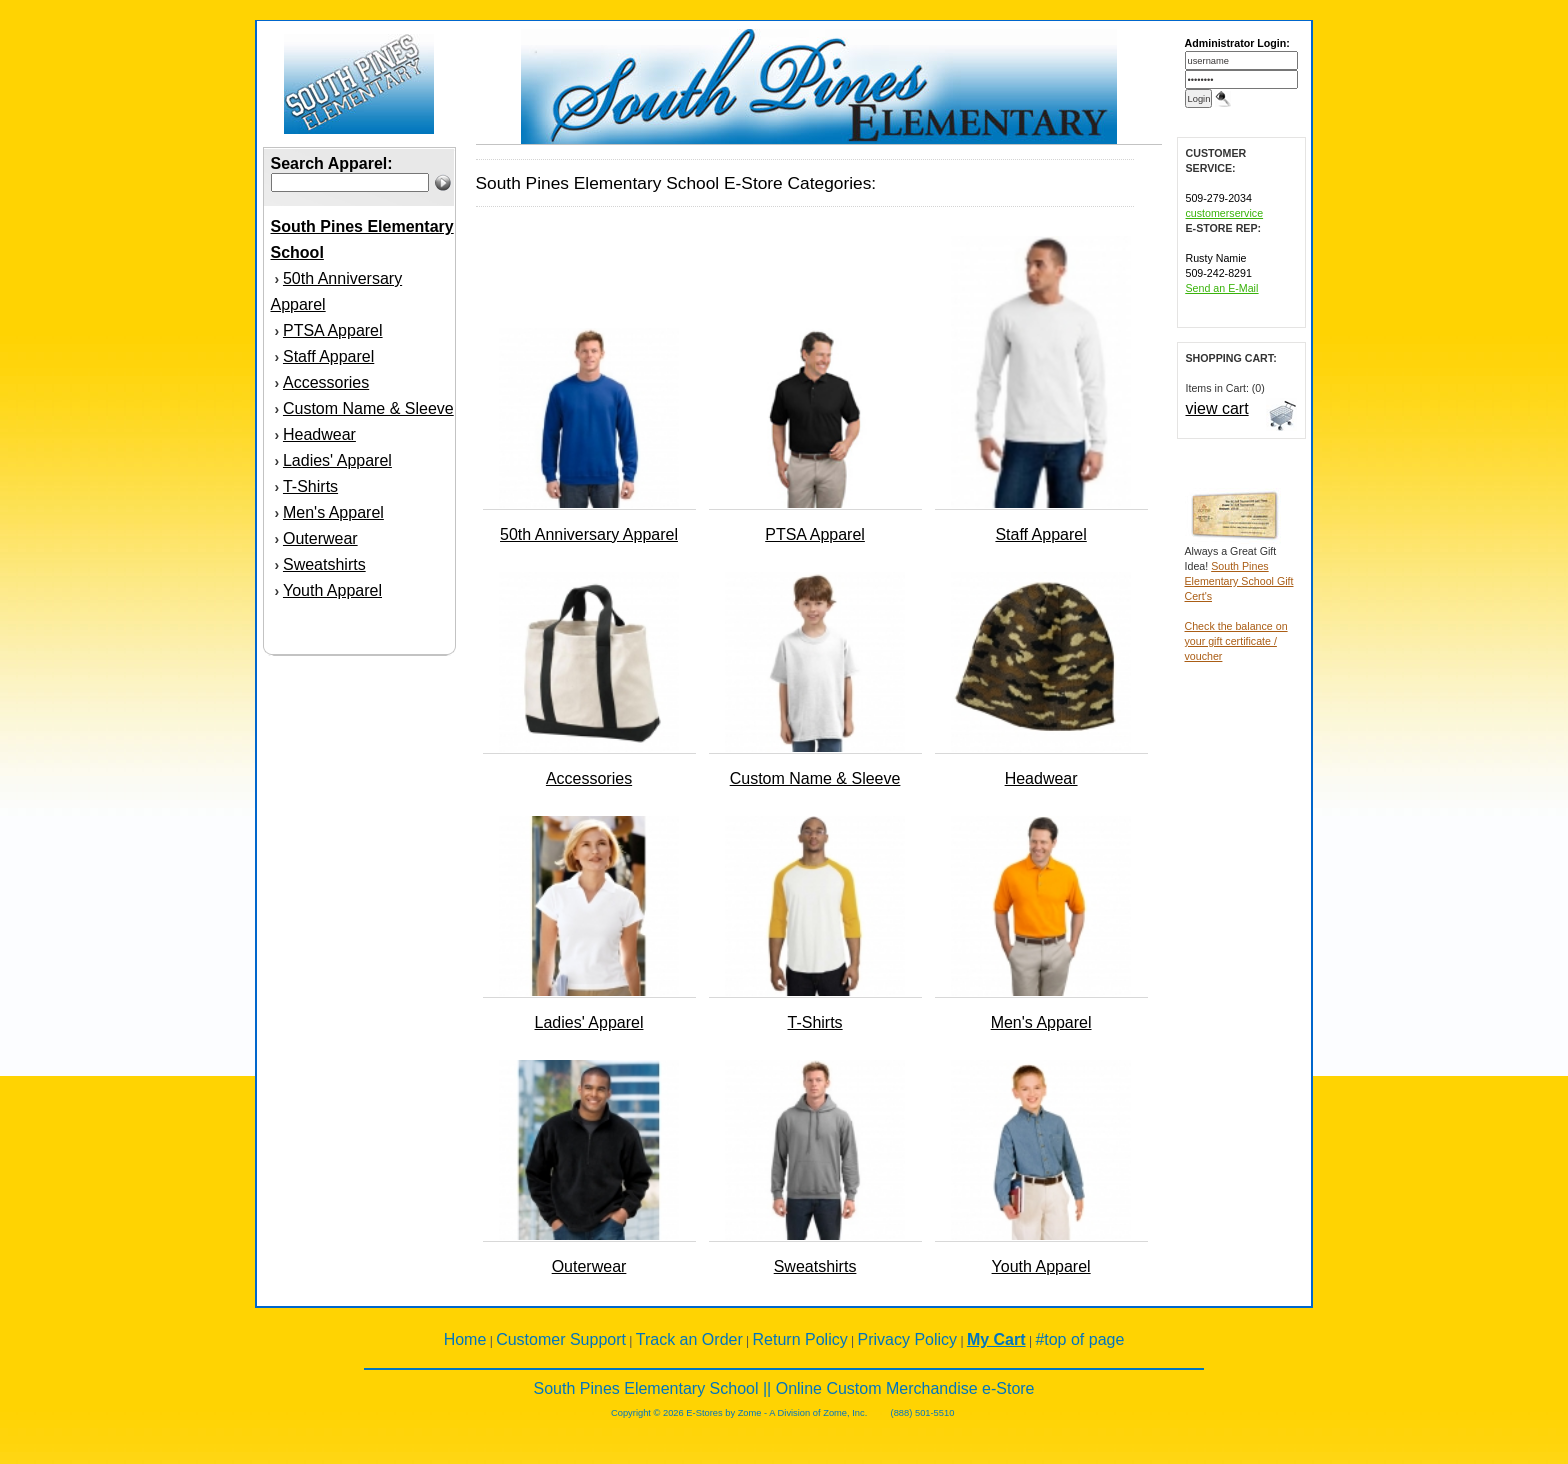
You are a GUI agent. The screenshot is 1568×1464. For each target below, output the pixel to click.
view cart (1217, 408)
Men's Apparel (333, 512)
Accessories (326, 382)
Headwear (319, 434)
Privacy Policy (908, 1339)
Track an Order (689, 1339)
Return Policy (800, 1339)
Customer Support (561, 1339)
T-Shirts (310, 486)
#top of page (1079, 1339)
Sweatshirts (324, 564)
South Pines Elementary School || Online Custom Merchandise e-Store (784, 1388)
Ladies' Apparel (337, 460)
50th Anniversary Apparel (589, 534)
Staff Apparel (328, 356)
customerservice (1225, 213)
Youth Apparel (332, 590)
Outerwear (320, 538)
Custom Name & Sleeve (368, 408)
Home (465, 1339)
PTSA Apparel (333, 330)
